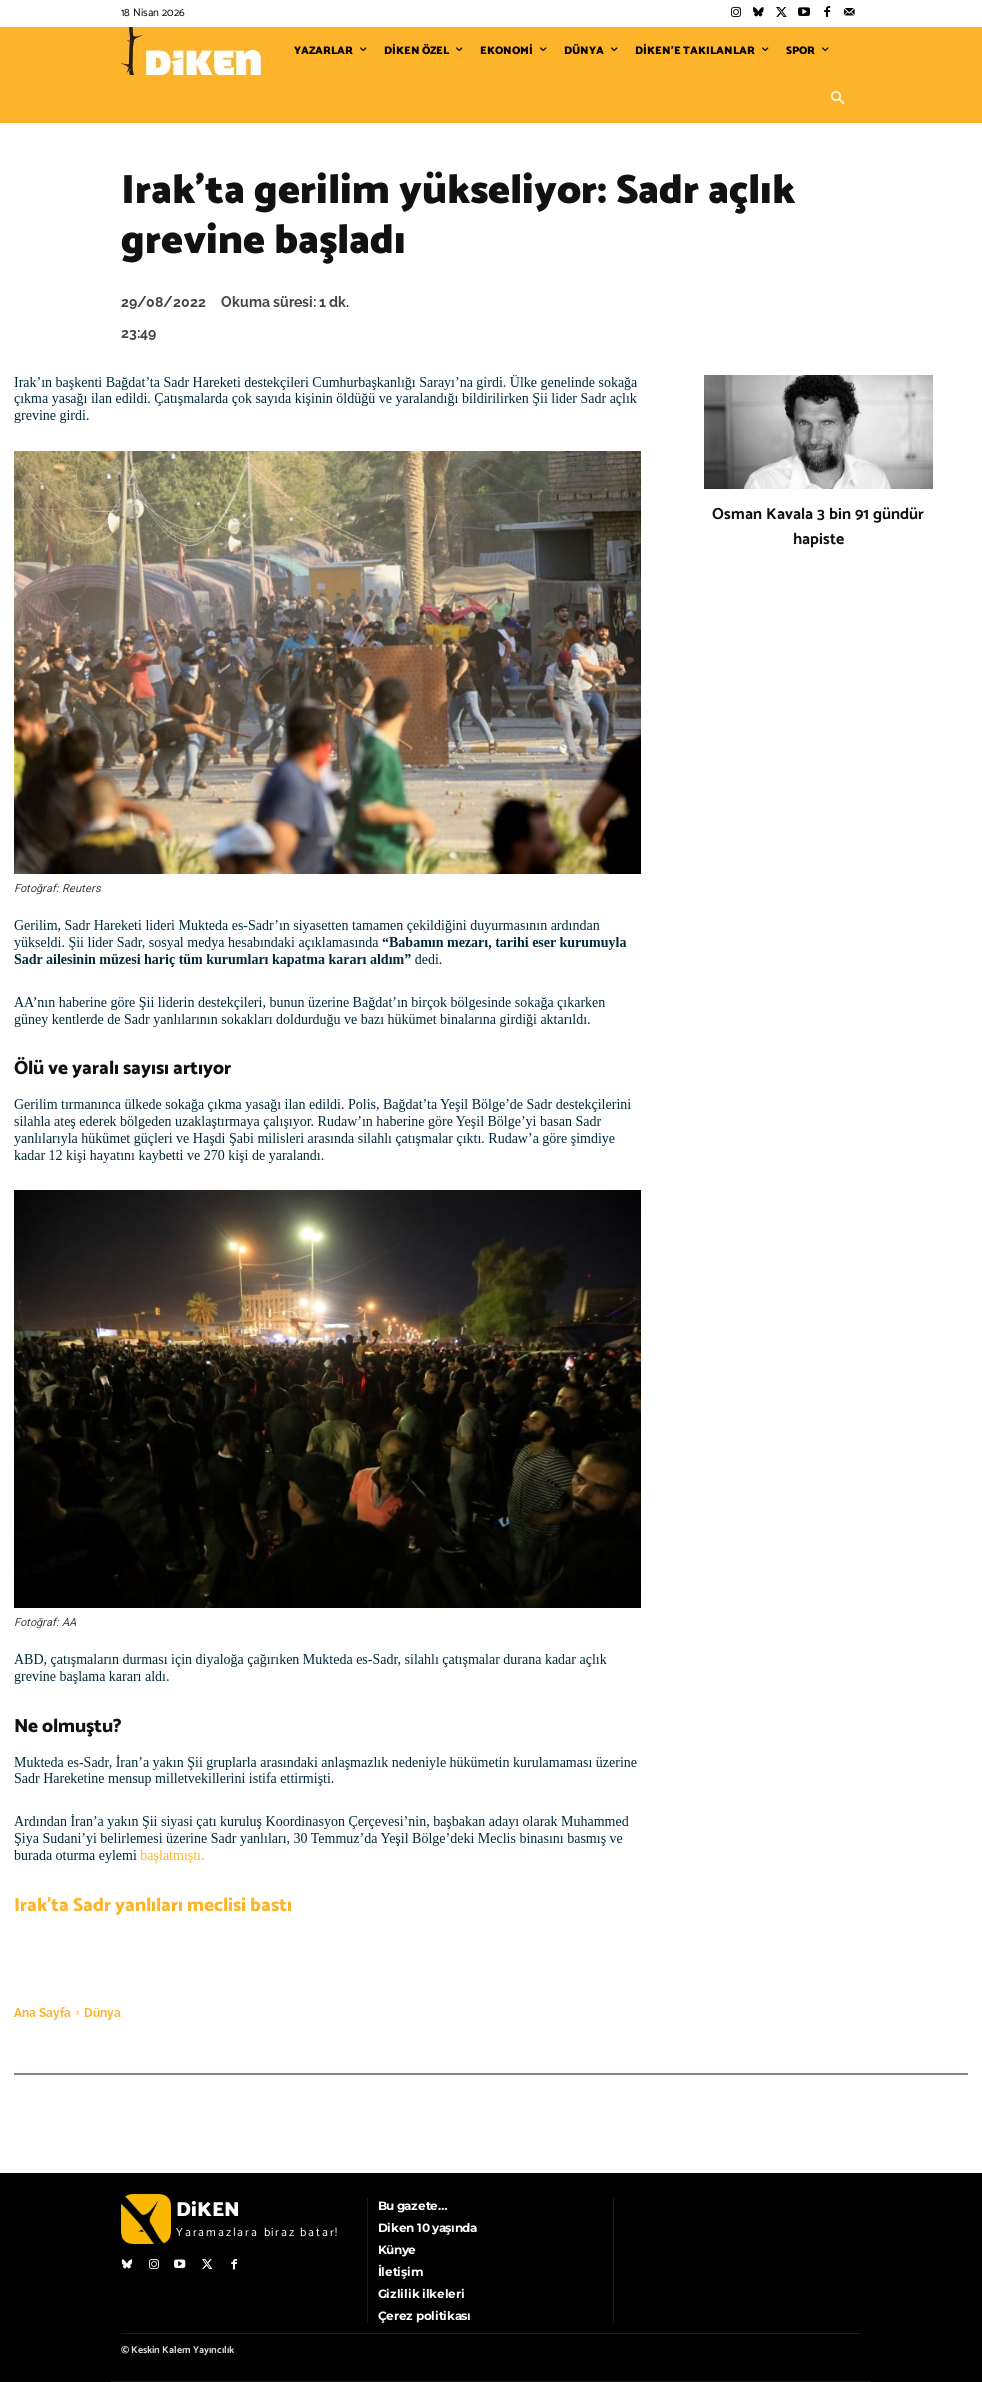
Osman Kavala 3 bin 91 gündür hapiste (818, 527)
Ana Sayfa (42, 2013)
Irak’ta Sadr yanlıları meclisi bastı (153, 1905)
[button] (837, 99)
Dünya (102, 2013)
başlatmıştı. (172, 1855)
